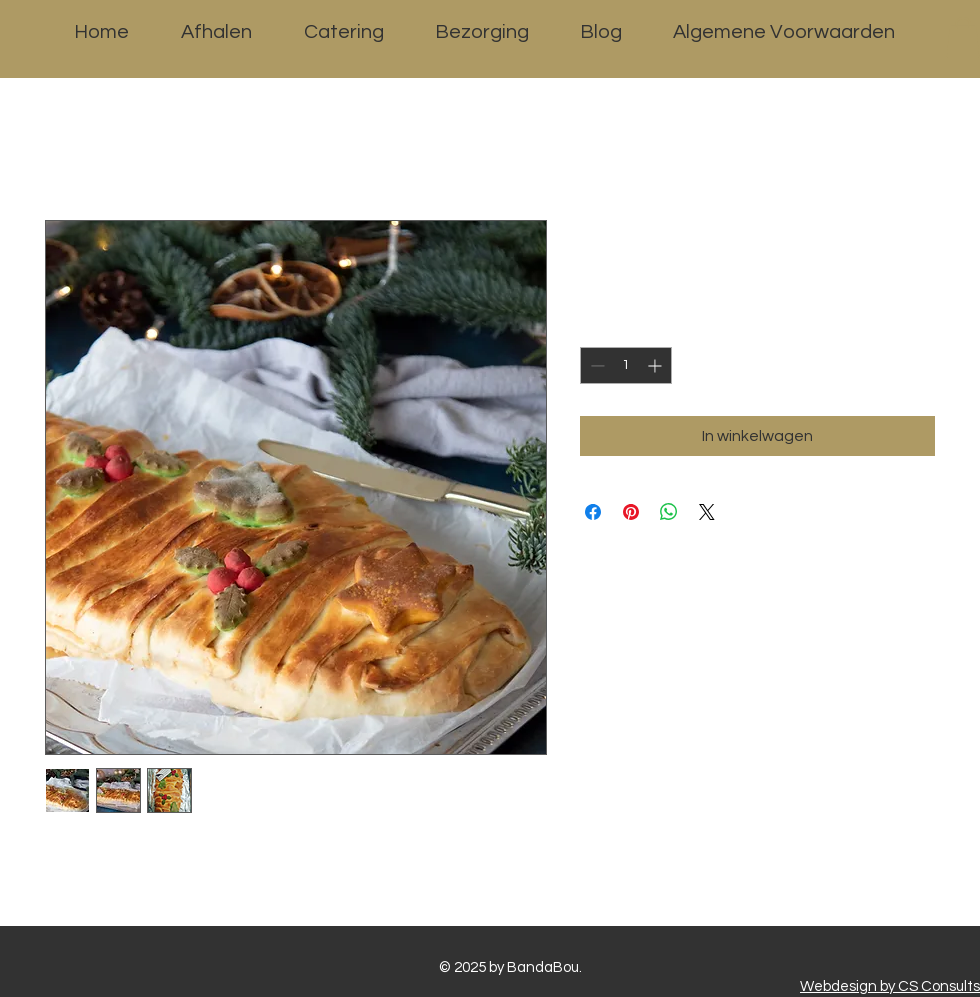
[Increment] (656, 365)
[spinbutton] (626, 365)
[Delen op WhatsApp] (669, 512)
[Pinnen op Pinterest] (631, 512)
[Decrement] (595, 365)
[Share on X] (707, 512)
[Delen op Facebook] (593, 512)
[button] (963, 37)
